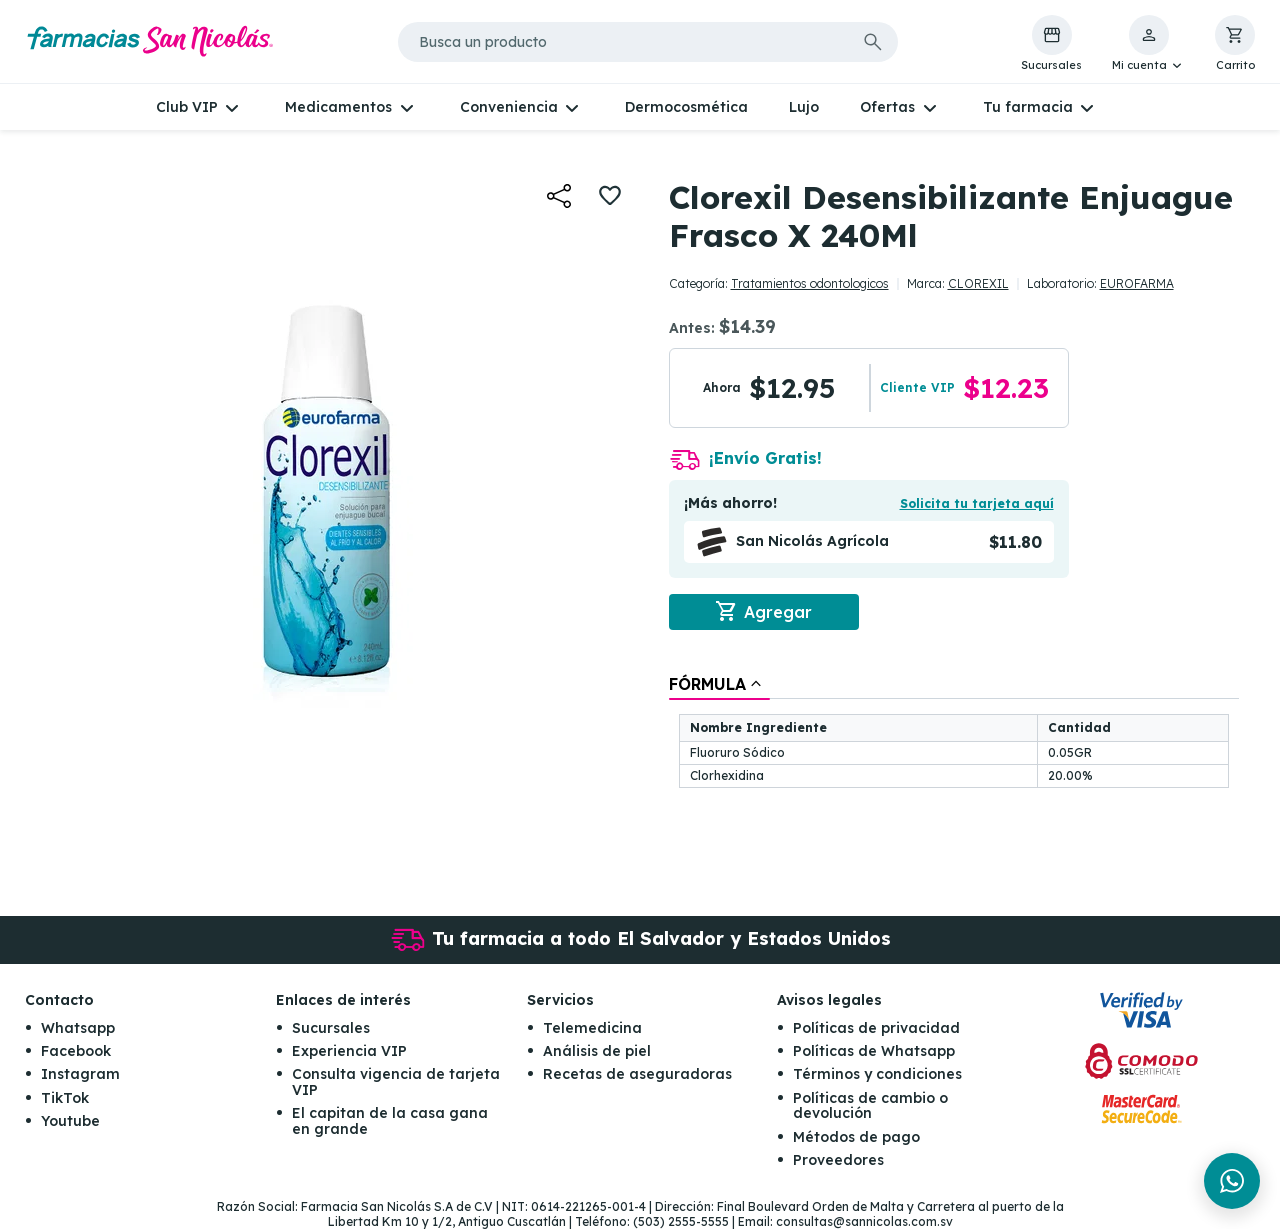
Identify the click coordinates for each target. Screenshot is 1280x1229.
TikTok (65, 1098)
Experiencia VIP (349, 1051)
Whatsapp (78, 1028)
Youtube (70, 1121)
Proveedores (838, 1160)
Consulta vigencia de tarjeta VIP (396, 1081)
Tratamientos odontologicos (810, 283)
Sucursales (331, 1028)
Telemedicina (592, 1028)
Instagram (80, 1074)
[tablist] (954, 733)
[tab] (719, 684)
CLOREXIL (978, 283)
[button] (1148, 44)
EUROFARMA (1137, 283)
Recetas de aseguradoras (637, 1074)
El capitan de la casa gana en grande (390, 1120)
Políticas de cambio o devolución (870, 1105)
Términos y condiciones (877, 1074)
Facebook (76, 1051)
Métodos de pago (856, 1137)
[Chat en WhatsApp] (1232, 1181)
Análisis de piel (597, 1051)
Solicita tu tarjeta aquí (977, 503)
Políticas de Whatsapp (874, 1051)
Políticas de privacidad (876, 1028)
